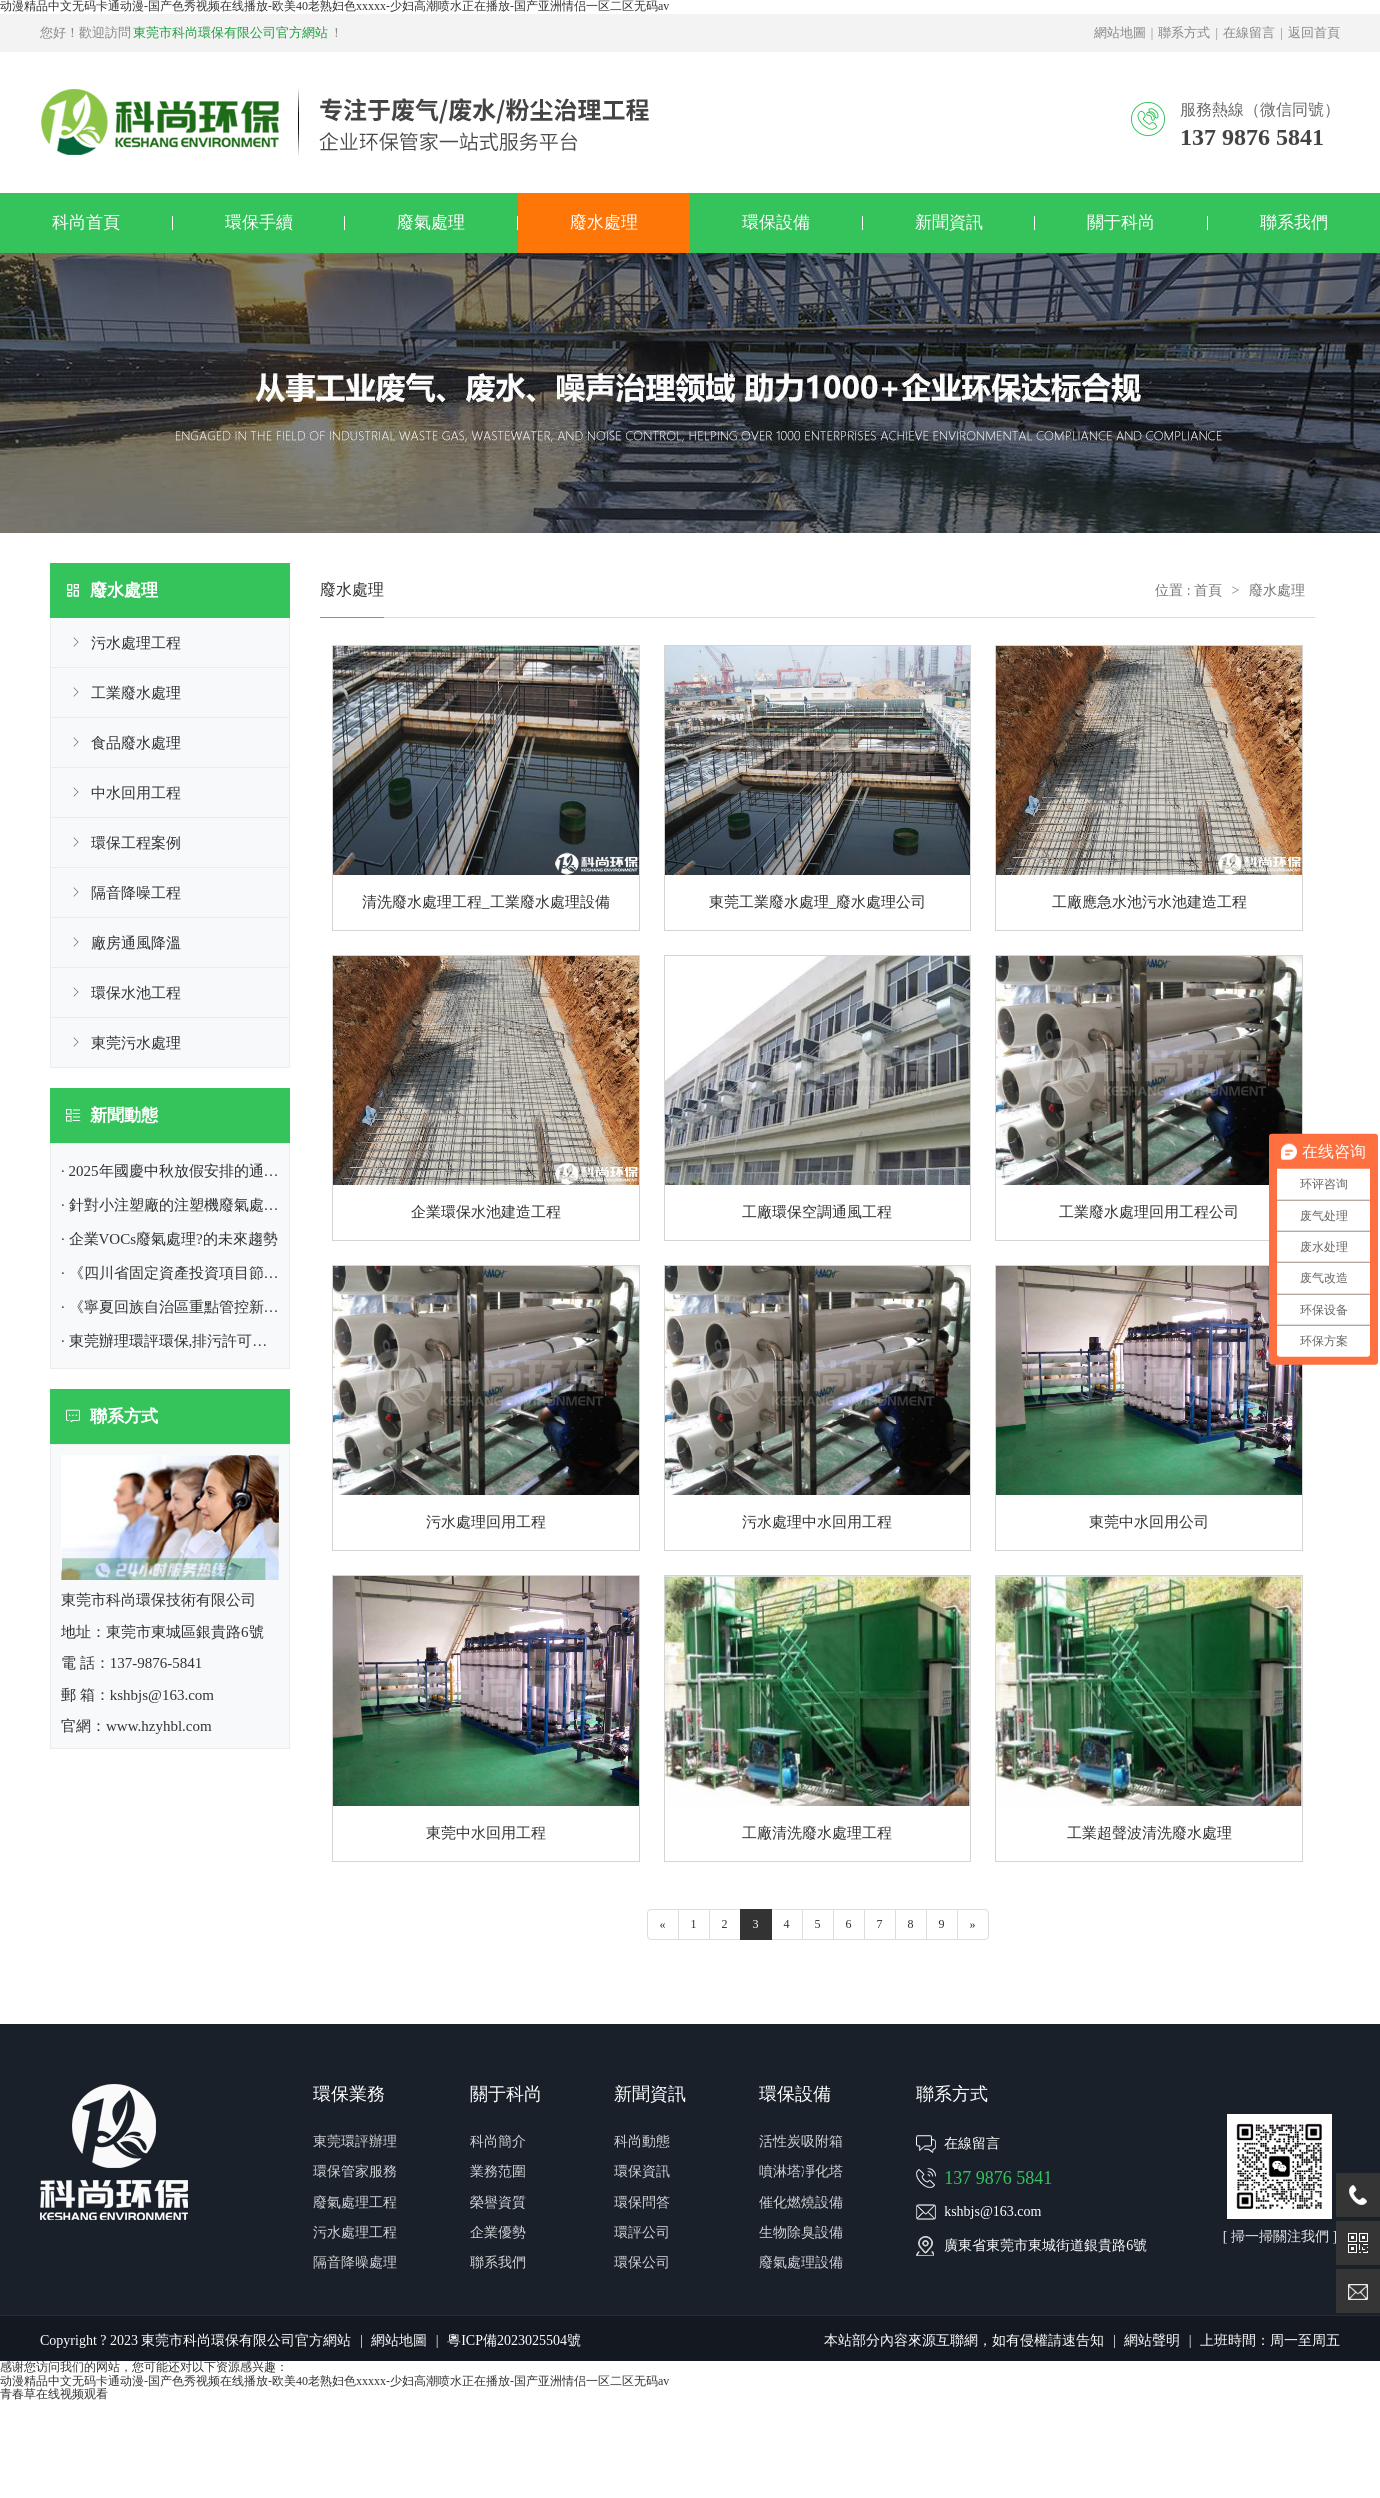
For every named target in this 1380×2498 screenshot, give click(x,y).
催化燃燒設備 (801, 2202)
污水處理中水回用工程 (817, 1522)
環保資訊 (642, 2171)
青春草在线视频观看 (54, 2394)
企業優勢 (498, 2232)
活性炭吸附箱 (801, 2141)
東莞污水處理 (136, 1043)
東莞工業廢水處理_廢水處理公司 (818, 902)
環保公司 (642, 2262)
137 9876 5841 (998, 2178)
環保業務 (349, 2094)
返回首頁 (1314, 33)
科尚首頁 (86, 222)
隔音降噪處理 (355, 2262)
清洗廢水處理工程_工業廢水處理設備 (486, 902)
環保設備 (776, 222)
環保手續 (259, 222)
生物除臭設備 (801, 2232)
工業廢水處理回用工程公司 (1149, 1212)
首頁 (1208, 590)
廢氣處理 (431, 222)
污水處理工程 (136, 643)
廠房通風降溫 (136, 943)
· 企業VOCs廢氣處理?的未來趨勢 (169, 1239)
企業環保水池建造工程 (486, 1212)
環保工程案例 (136, 843)
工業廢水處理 (136, 693)
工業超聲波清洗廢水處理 (1149, 1833)
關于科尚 (1121, 222)
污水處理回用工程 (486, 1522)
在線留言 (1249, 33)
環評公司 (642, 2232)
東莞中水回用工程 (486, 1833)
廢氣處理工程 (355, 2202)
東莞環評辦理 (355, 2141)
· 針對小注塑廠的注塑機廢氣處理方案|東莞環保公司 (231, 1205)
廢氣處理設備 (801, 2262)
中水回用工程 (136, 793)
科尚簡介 (498, 2141)
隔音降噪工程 (136, 893)
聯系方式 (1184, 33)
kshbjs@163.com (992, 2211)
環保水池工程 (136, 993)
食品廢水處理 (136, 743)
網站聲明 (1152, 2340)
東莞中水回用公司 (1149, 1522)
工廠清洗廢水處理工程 (817, 1833)
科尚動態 (642, 2141)
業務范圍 (498, 2171)
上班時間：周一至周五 (1270, 2340)
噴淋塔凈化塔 (801, 2171)
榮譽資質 (498, 2202)
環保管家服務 (355, 2171)
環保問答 (642, 2202)
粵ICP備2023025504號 (514, 2340)
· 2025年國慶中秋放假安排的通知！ (177, 1171)
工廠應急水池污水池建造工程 (1149, 902)
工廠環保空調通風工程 (817, 1212)
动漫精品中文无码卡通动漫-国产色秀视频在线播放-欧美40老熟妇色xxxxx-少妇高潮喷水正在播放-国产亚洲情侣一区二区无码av (334, 2381)
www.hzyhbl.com (159, 1726)
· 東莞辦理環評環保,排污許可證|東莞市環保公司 (218, 1341)
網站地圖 (1120, 33)
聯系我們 (1294, 222)
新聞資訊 (949, 222)
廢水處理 (604, 222)
